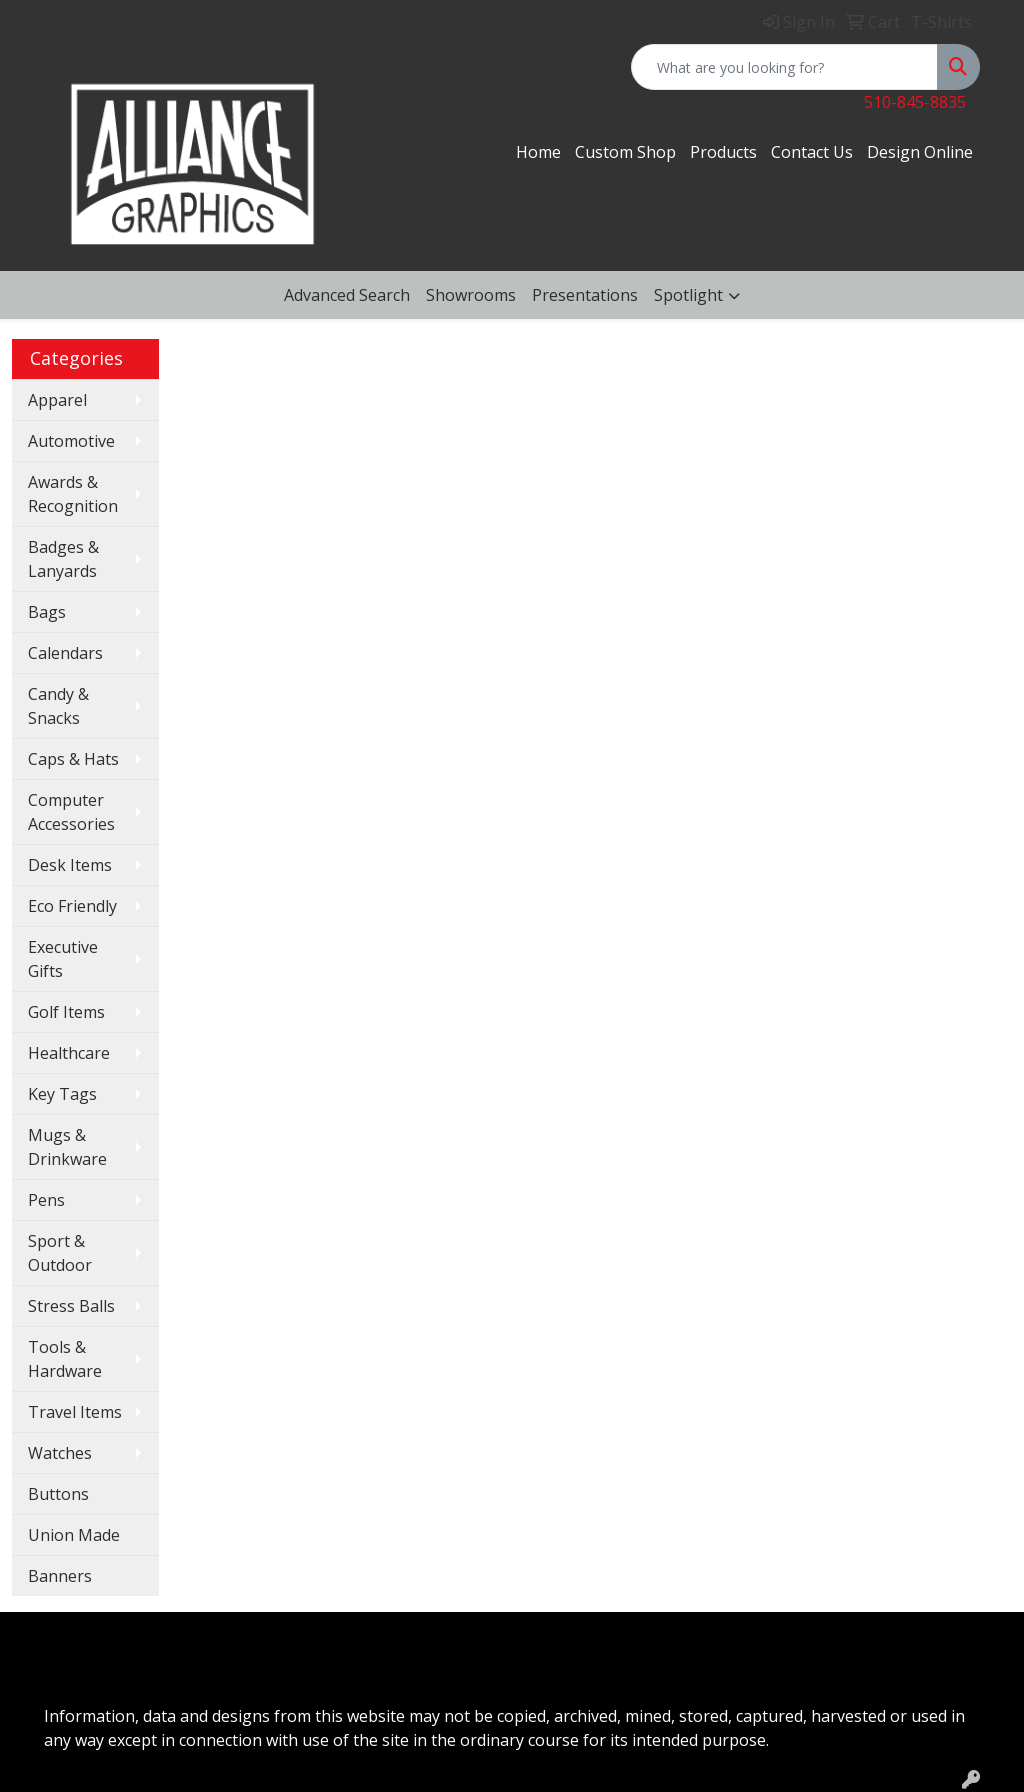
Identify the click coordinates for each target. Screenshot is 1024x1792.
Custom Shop (625, 152)
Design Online (920, 152)
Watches (60, 1453)
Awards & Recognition (73, 494)
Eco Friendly (72, 906)
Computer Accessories (71, 812)
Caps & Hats (73, 759)
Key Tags (62, 1094)
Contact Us (812, 152)
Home (538, 152)
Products (723, 152)
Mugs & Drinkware (67, 1147)
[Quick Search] (784, 67)
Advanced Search (347, 295)
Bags (47, 612)
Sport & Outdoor (60, 1253)
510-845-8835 (915, 102)
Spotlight (688, 295)
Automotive (71, 441)
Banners (60, 1576)
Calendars (65, 653)
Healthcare (69, 1053)
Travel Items (75, 1412)
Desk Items (70, 865)
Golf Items (66, 1012)
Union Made (74, 1535)
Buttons (58, 1494)
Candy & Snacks (58, 706)
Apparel (57, 400)
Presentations (585, 295)
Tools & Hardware (65, 1359)
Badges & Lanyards (63, 559)
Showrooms (471, 295)
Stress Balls (71, 1306)
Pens (46, 1200)
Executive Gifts (63, 959)
